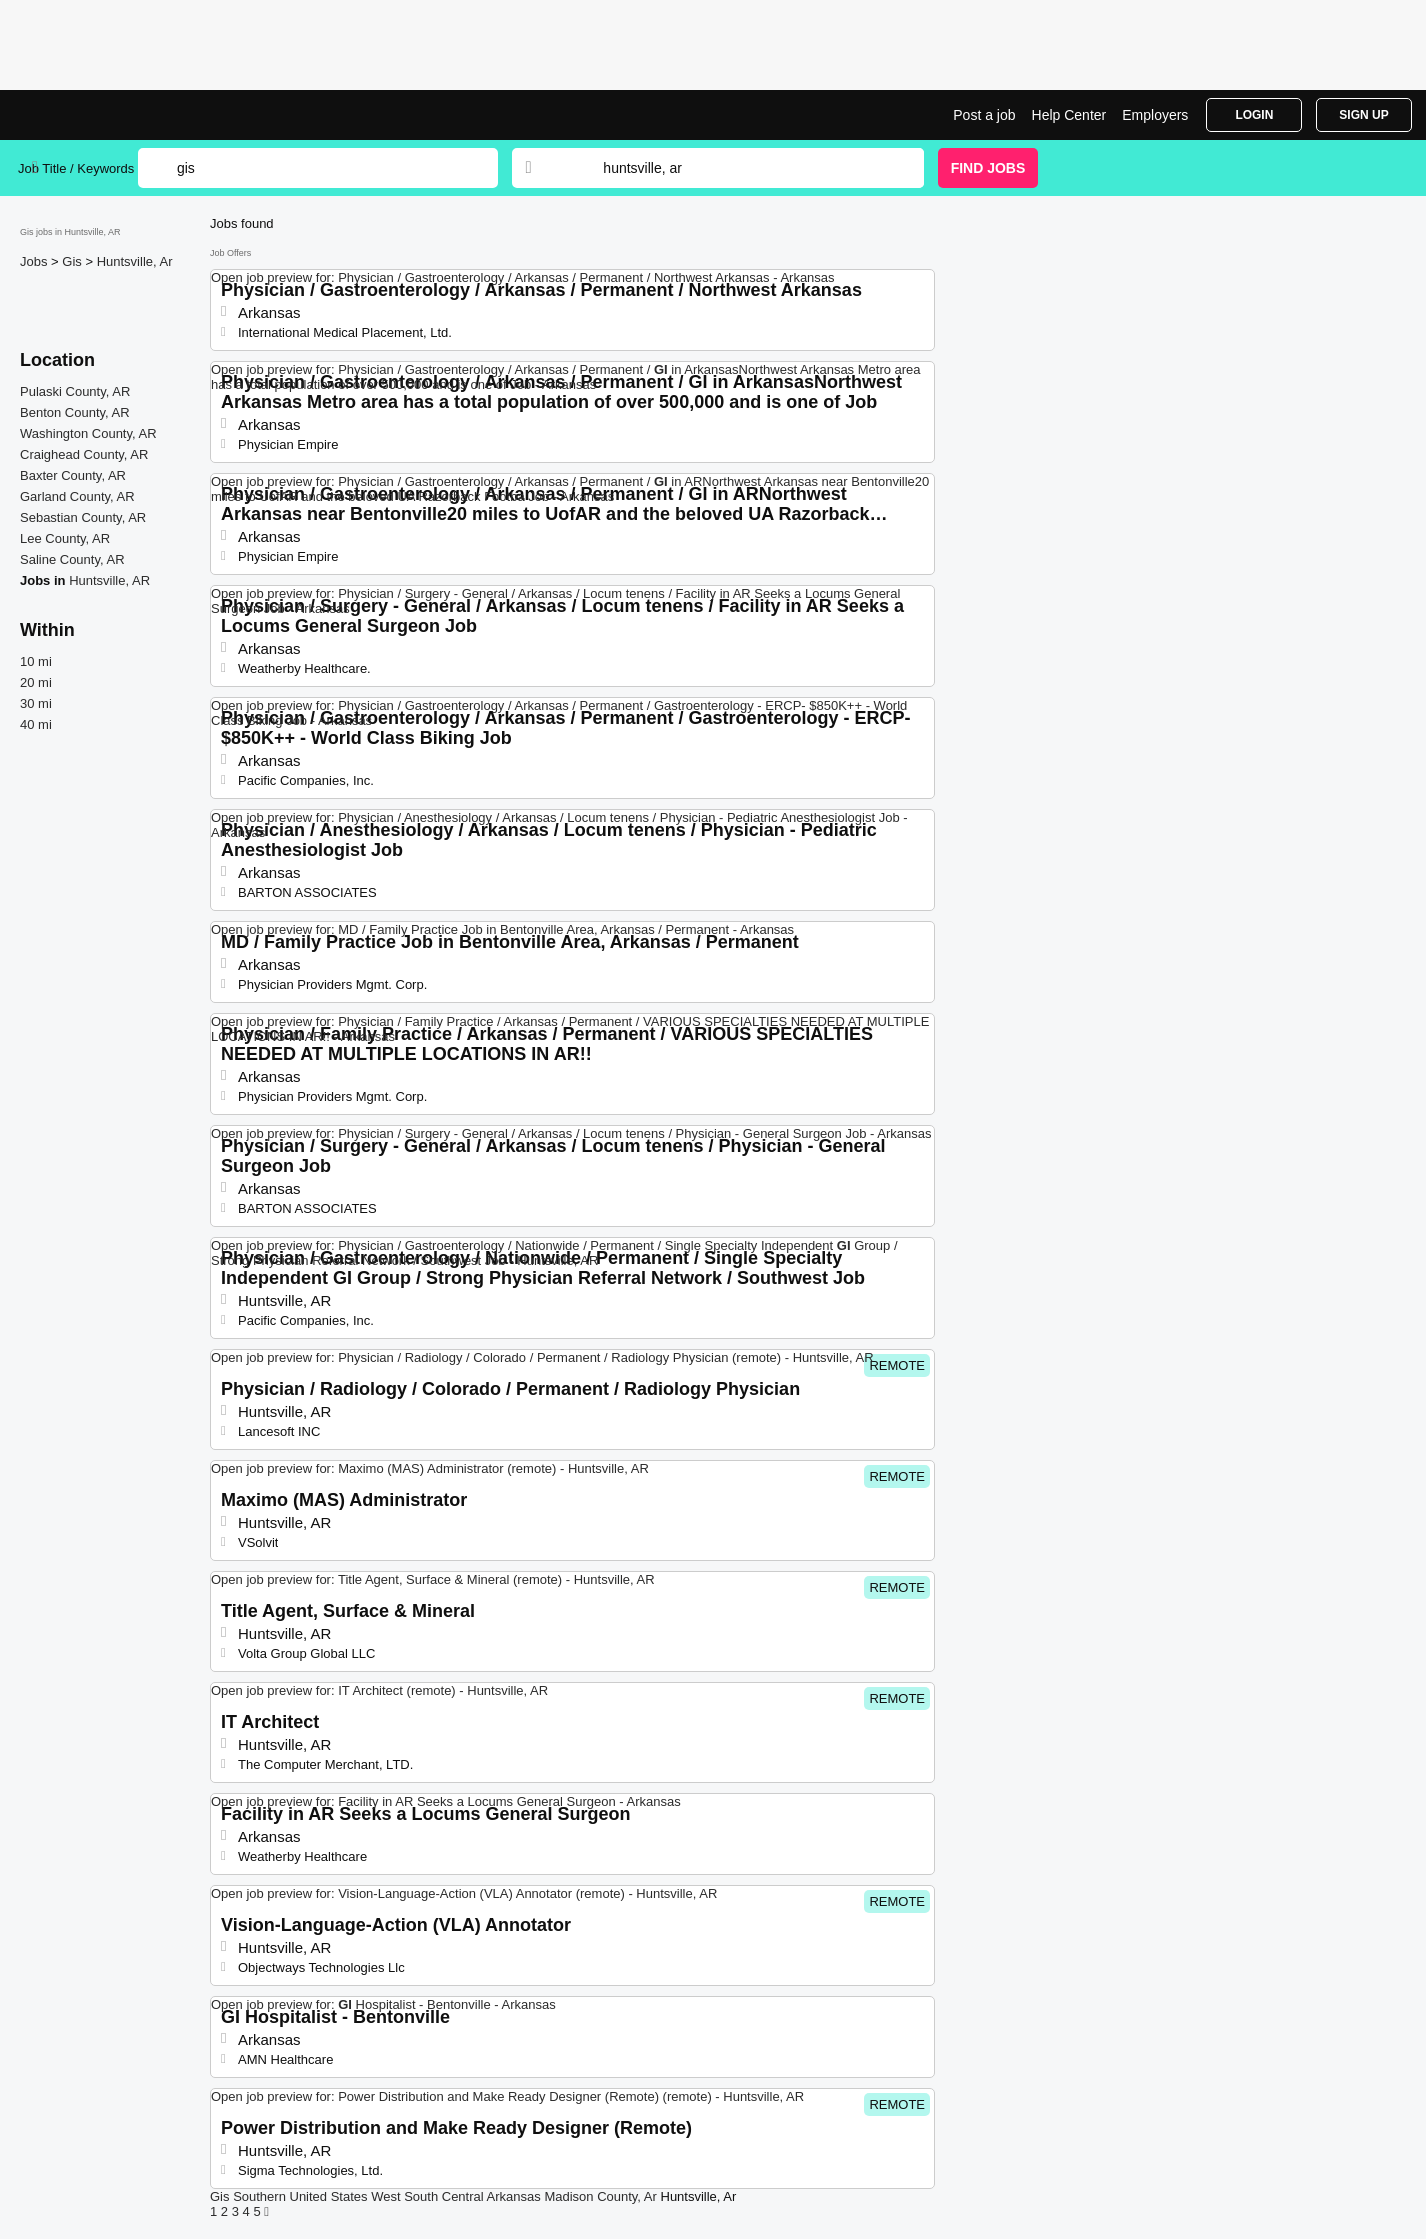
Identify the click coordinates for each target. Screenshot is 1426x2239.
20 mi (36, 682)
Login (1254, 115)
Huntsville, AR (109, 580)
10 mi (36, 661)
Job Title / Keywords (76, 168)
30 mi (36, 703)
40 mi (36, 724)
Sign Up (1363, 115)
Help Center (1069, 115)
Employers (1155, 115)
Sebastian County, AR (83, 517)
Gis (73, 261)
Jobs (35, 261)
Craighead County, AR (84, 454)
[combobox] (744, 168)
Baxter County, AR (73, 475)
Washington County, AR (88, 433)
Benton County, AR (75, 412)
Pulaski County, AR (75, 391)
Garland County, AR (77, 496)
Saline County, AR (72, 559)
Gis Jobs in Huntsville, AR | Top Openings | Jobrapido (93, 115)
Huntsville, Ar (135, 261)
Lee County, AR (65, 538)
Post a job (984, 115)
